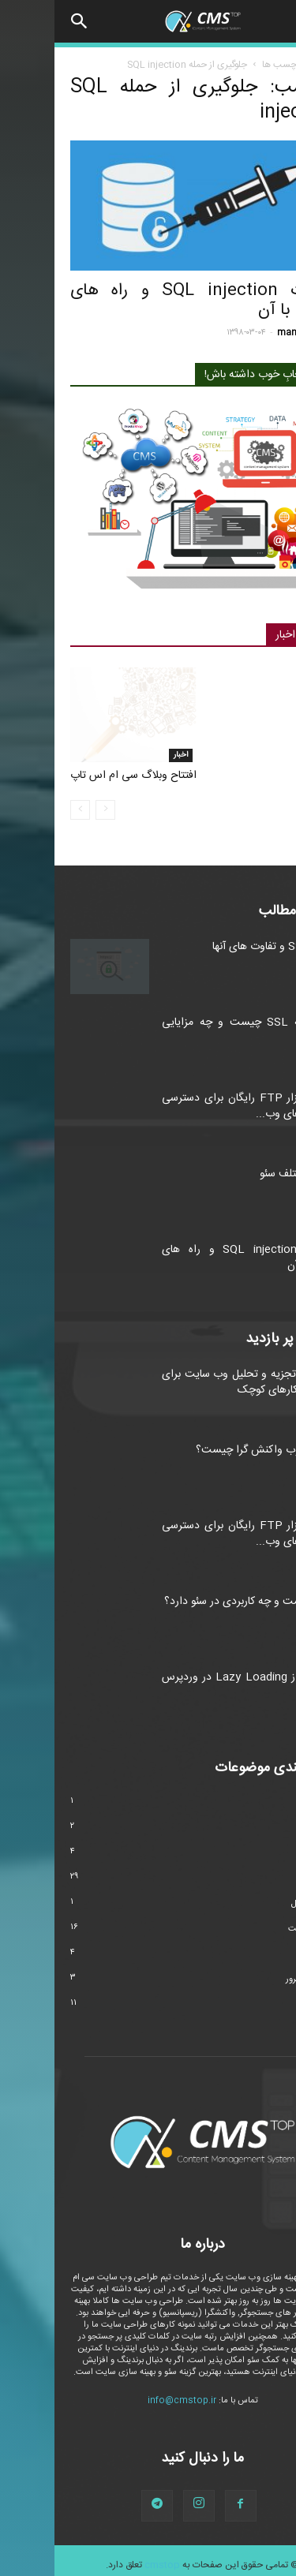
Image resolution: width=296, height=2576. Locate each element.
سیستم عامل (258, 1896)
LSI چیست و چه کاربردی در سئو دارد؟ (195, 1593)
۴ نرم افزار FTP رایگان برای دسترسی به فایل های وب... (193, 1098)
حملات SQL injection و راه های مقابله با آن (148, 300)
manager (242, 333)
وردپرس (266, 1997)
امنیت (262, 263)
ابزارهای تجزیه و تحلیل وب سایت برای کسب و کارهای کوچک (193, 1374)
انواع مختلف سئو (242, 1166)
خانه (272, 65)
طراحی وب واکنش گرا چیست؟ (210, 1442)
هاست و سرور (255, 1972)
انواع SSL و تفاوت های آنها (219, 938)
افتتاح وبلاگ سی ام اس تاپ (79, 767)
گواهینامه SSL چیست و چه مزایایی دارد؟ (193, 1022)
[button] (25, 21)
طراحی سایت (257, 1921)
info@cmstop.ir (127, 2393)
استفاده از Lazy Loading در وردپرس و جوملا (193, 1677)
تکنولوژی (264, 1845)
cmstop (108, 2557)
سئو (274, 1871)
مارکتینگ (264, 1946)
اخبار (126, 747)
